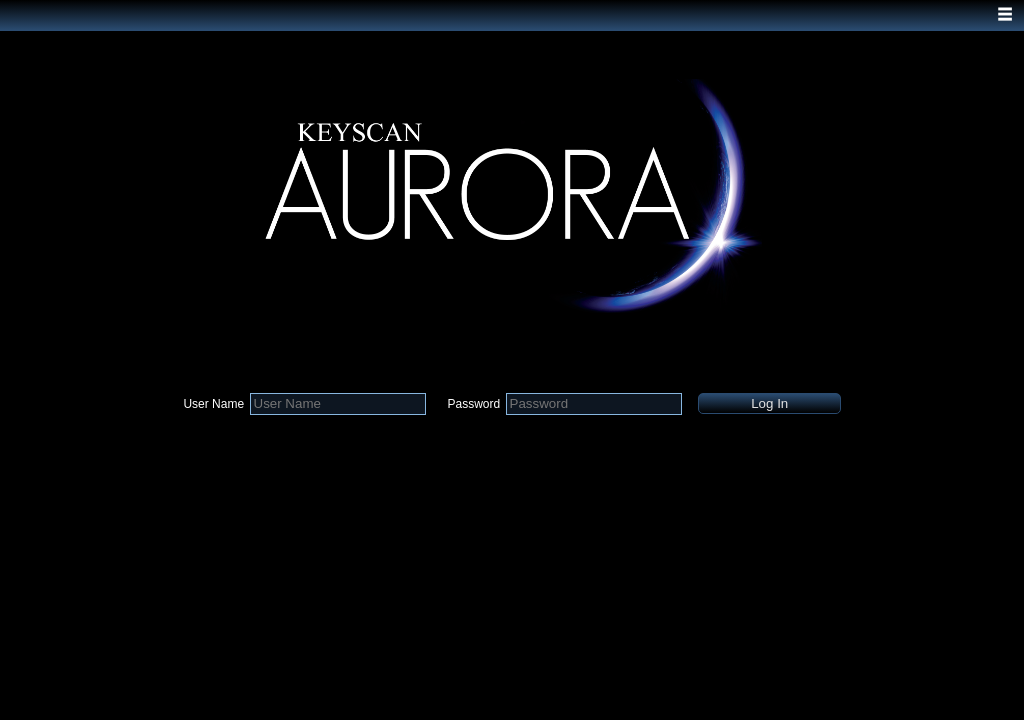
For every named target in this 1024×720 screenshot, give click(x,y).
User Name (213, 404)
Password (473, 404)
